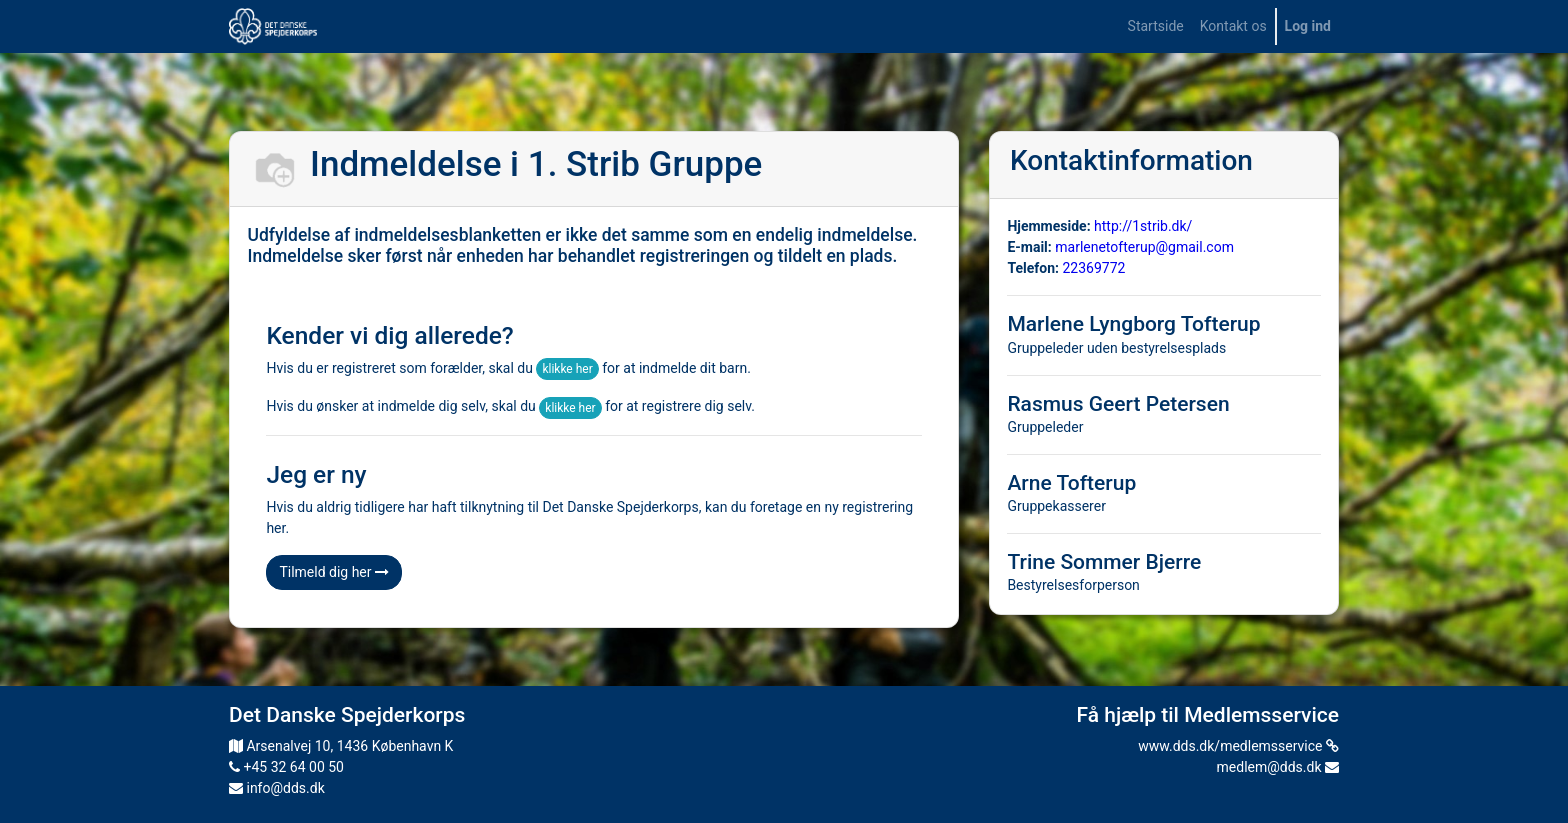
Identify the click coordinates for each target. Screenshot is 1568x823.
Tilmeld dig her (334, 572)
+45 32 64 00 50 (286, 767)
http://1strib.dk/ (1143, 226)
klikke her (567, 369)
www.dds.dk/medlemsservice (1238, 746)
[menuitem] (1156, 26)
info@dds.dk (277, 788)
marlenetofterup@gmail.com (1144, 247)
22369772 (1093, 268)
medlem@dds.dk (1278, 767)
